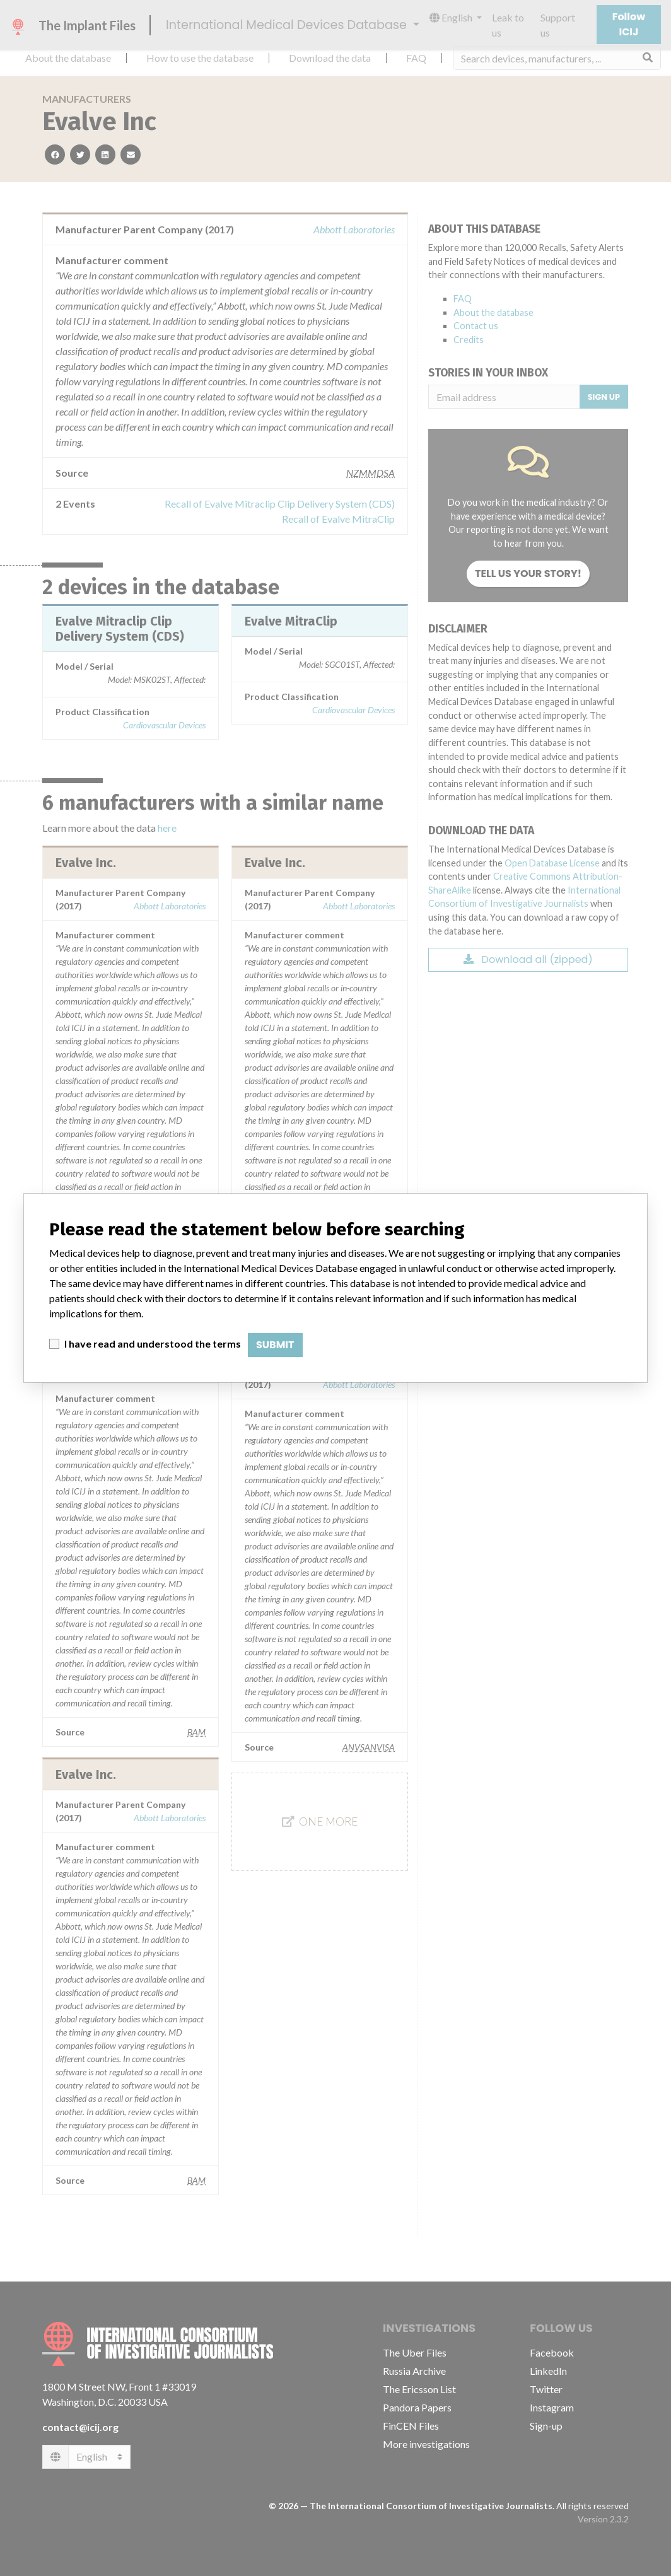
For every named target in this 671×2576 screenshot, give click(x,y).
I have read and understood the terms (152, 1343)
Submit (275, 1345)
